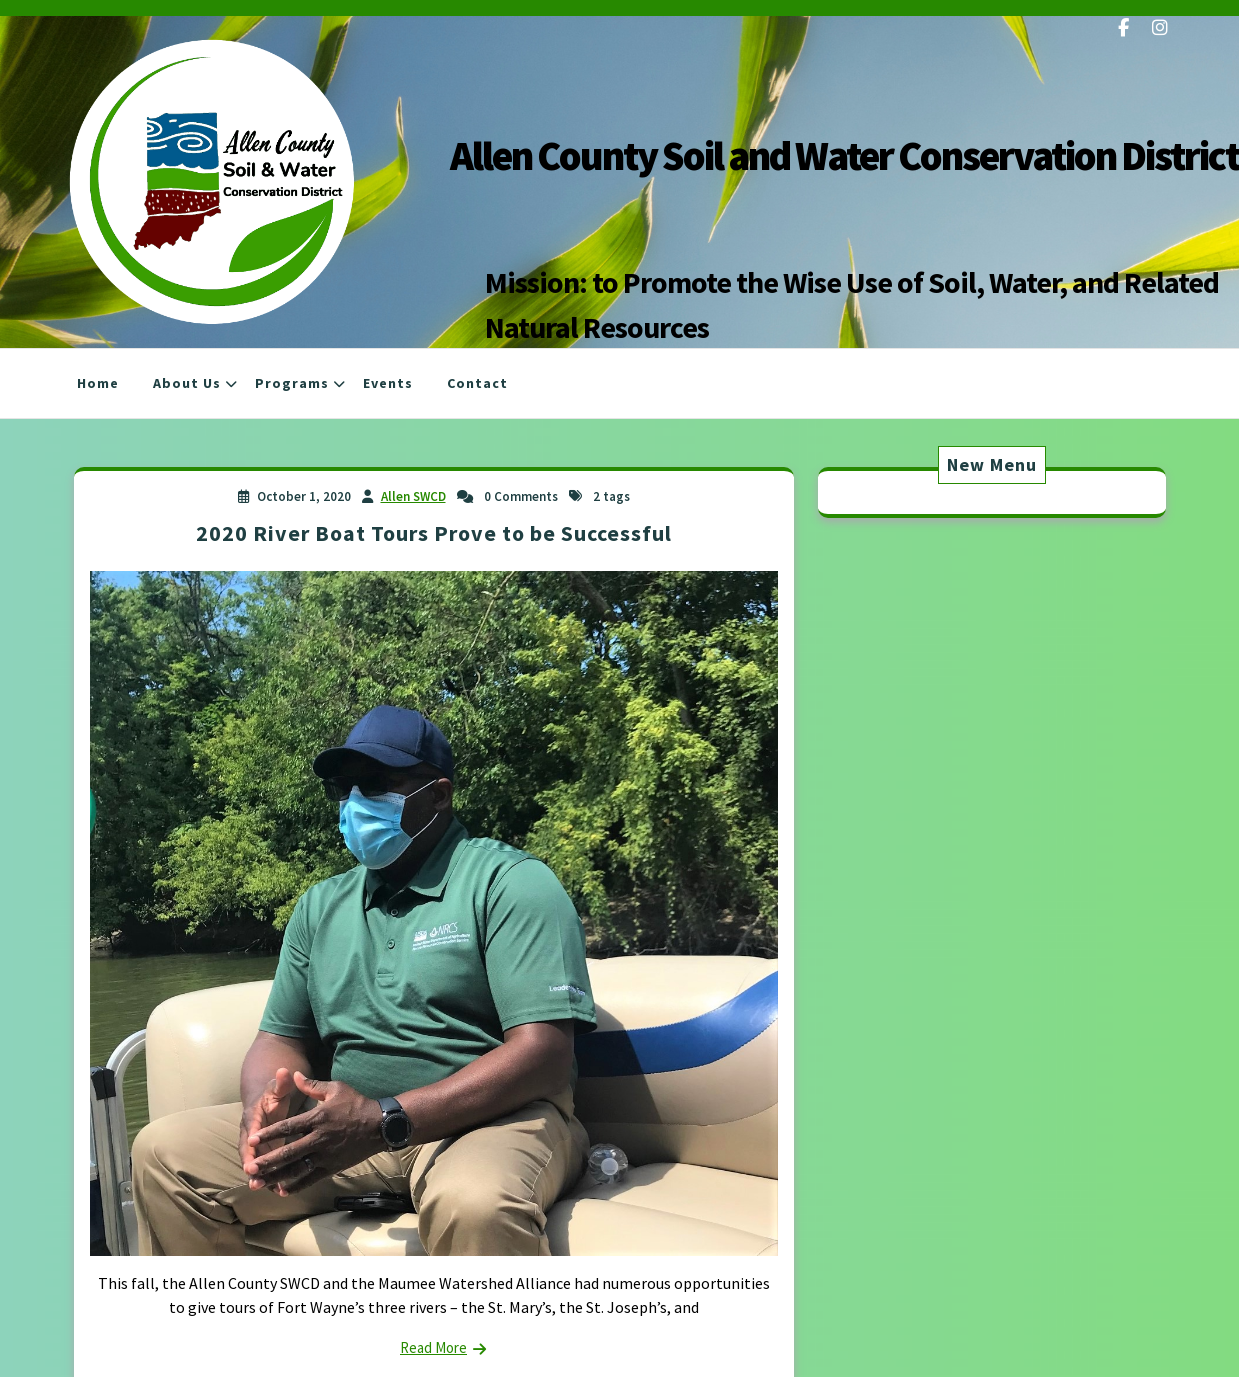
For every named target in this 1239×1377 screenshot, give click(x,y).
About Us (187, 383)
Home (98, 383)
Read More (433, 1347)
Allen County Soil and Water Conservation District (844, 155)
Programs (292, 383)
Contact (477, 383)
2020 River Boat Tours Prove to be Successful (434, 533)
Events (388, 383)
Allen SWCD (413, 496)
